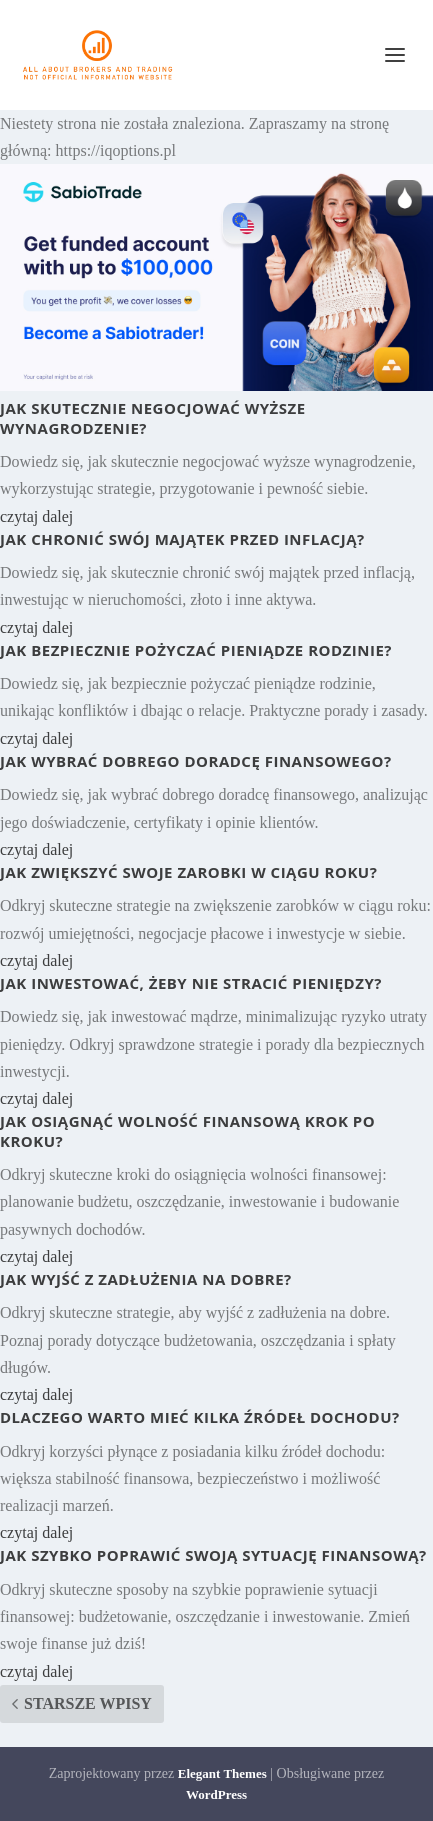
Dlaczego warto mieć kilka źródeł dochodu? (200, 1417)
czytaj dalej (36, 516)
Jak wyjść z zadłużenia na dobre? (146, 1279)
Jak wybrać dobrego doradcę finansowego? (196, 761)
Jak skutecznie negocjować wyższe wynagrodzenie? (153, 418)
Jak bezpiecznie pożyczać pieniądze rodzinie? (196, 650)
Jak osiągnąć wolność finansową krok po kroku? (187, 1131)
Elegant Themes (222, 1773)
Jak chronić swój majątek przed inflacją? (182, 539)
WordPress (216, 1794)
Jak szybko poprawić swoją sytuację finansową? (213, 1555)
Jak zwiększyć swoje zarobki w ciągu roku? (188, 872)
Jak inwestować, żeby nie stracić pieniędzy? (191, 983)
